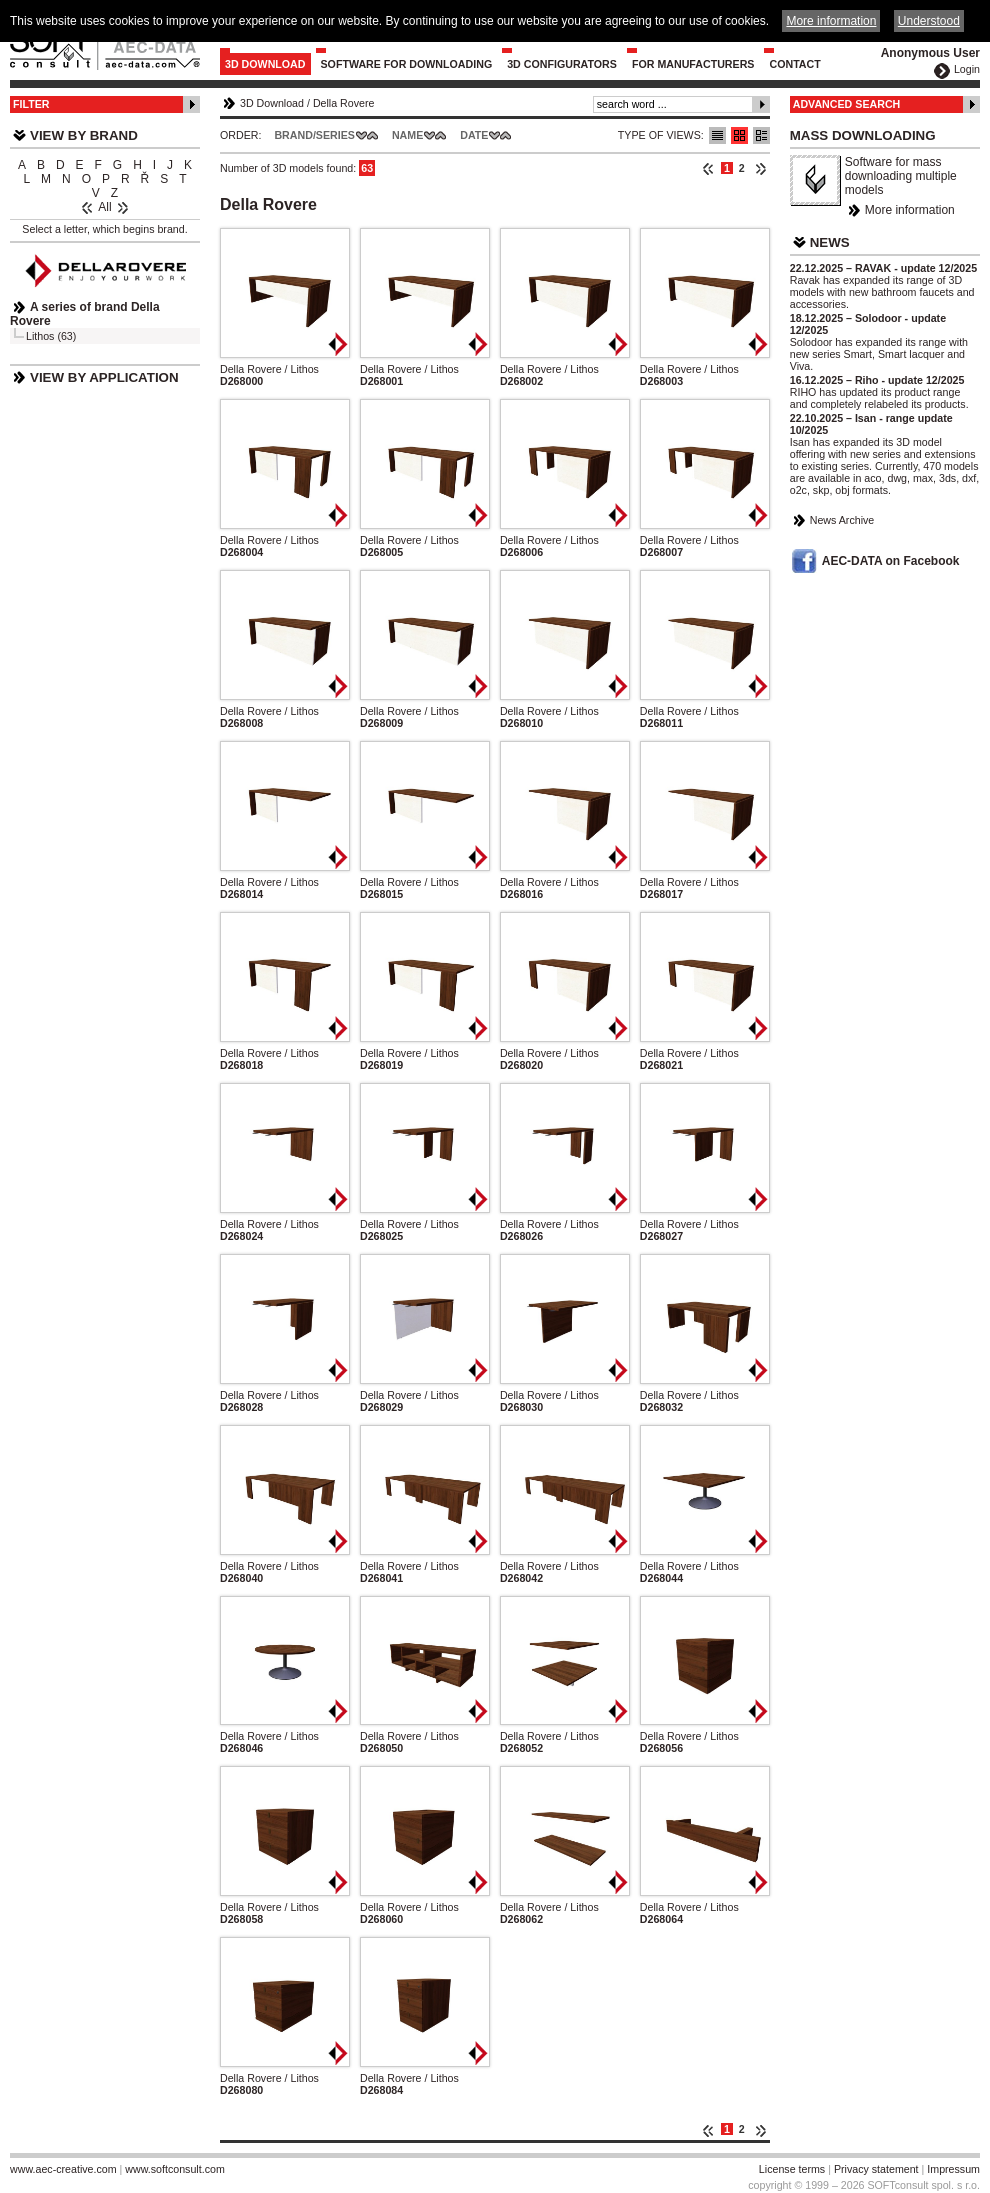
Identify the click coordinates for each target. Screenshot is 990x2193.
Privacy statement (876, 2169)
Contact (794, 64)
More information (910, 210)
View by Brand (84, 135)
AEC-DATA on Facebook (891, 561)
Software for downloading (407, 64)
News (830, 242)
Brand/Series (314, 135)
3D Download (265, 64)
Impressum (953, 2169)
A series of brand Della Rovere (85, 314)
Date (474, 135)
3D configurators (562, 64)
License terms (792, 2169)
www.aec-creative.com (63, 2169)
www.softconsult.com (175, 2169)
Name (407, 135)
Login (967, 69)
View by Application (104, 377)
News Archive (842, 520)
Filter (31, 104)
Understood (929, 21)
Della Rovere (344, 103)
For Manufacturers (693, 64)
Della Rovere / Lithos (269, 369)
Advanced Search (847, 104)
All (104, 207)
